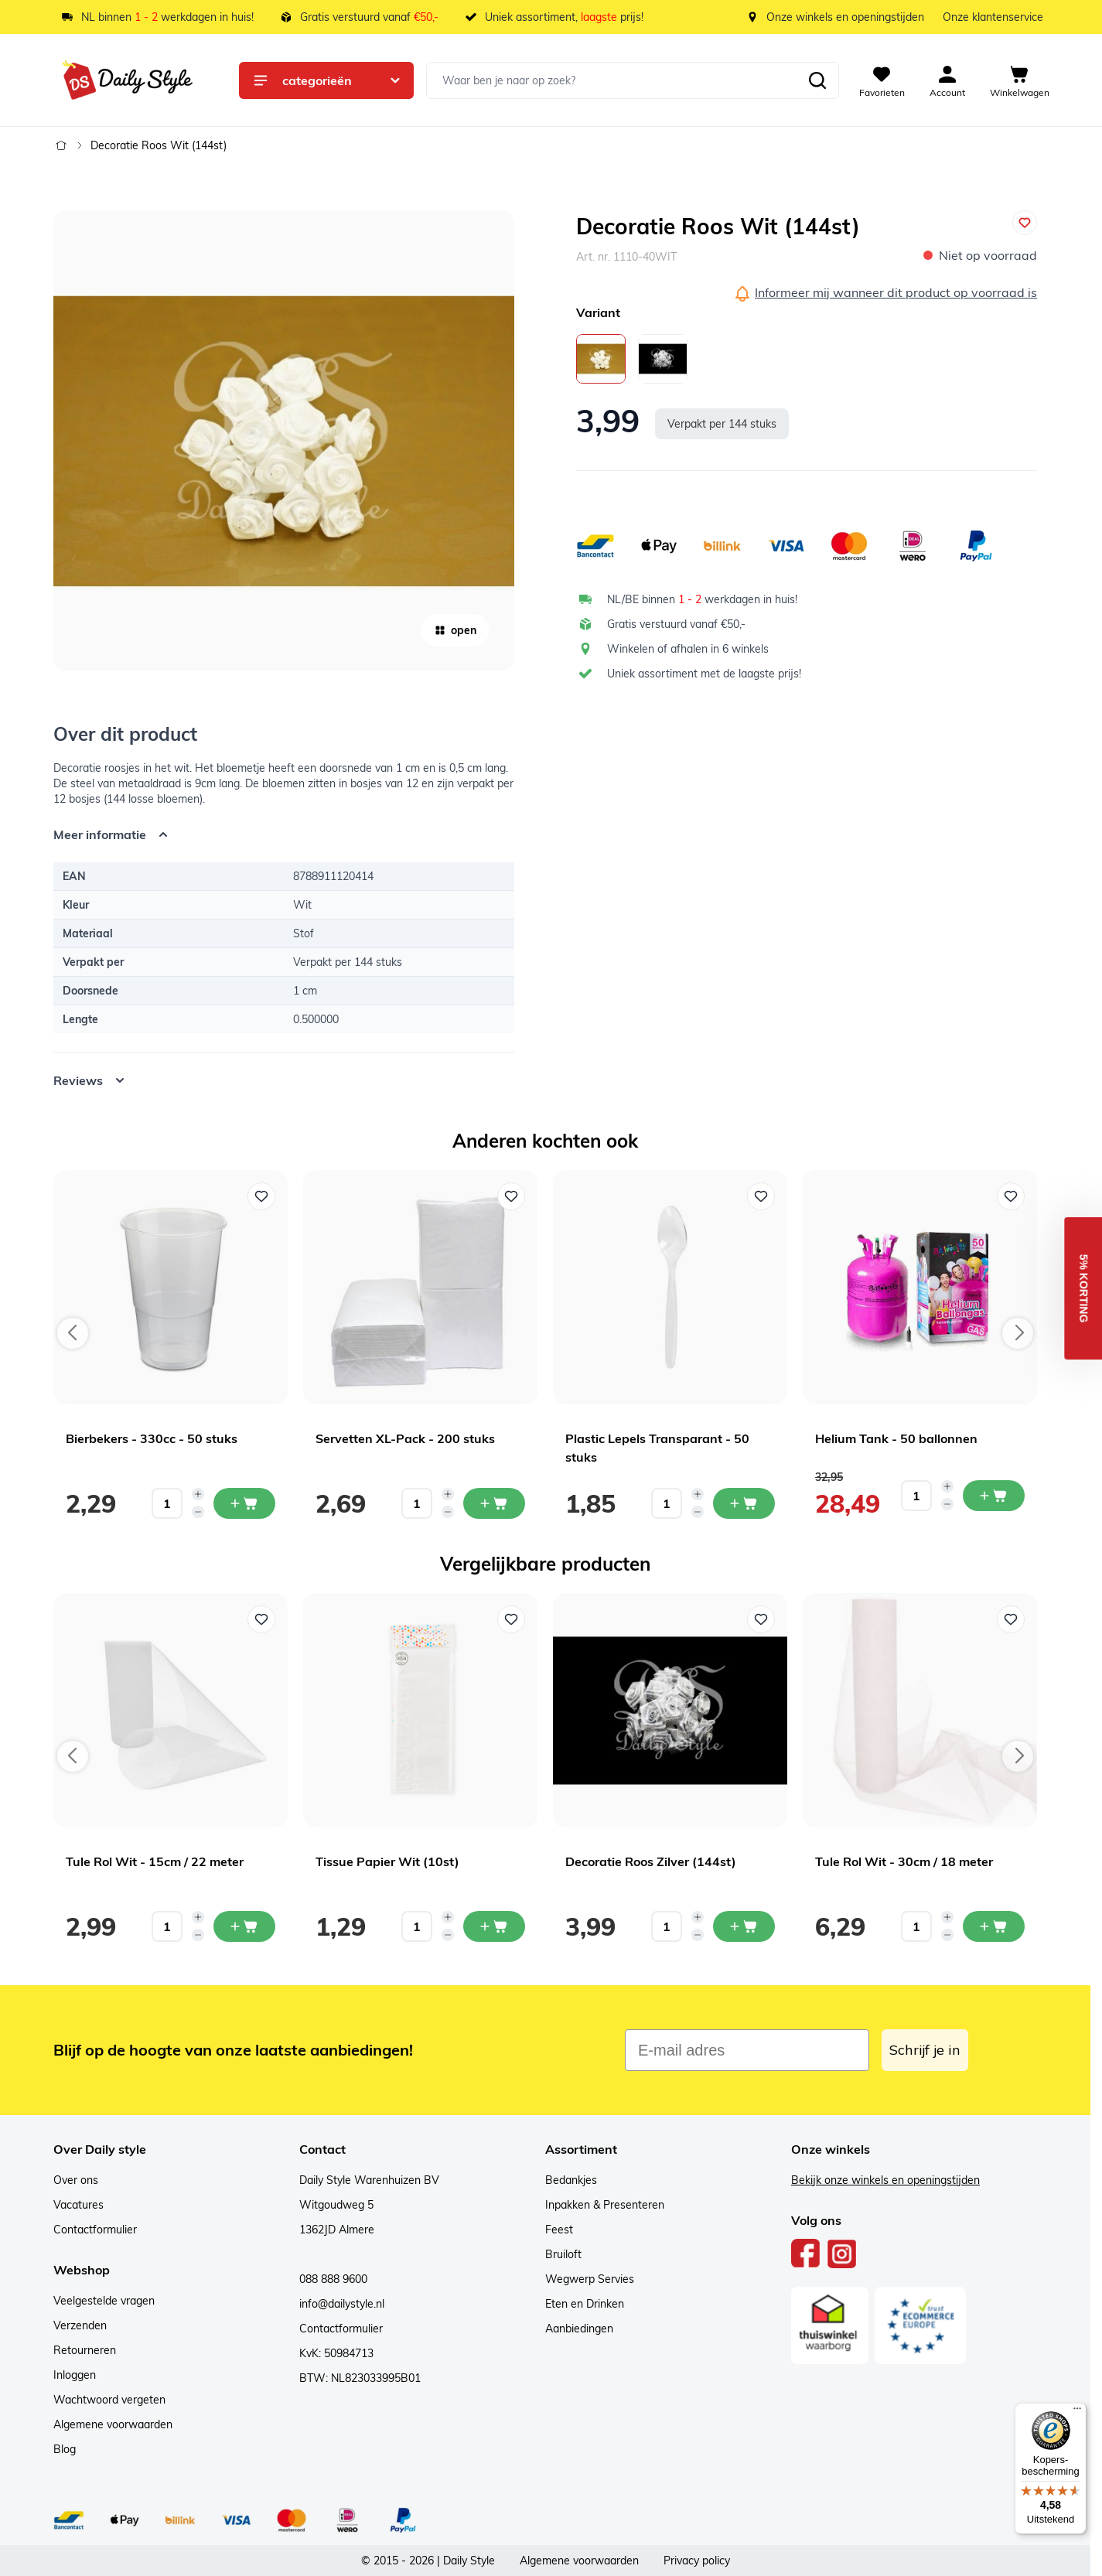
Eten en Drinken (584, 2304)
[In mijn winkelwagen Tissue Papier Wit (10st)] (494, 1926)
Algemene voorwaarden (112, 2424)
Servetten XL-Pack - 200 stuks (405, 1438)
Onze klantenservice (993, 17)
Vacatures (78, 2205)
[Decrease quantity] (198, 1512)
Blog (64, 2449)
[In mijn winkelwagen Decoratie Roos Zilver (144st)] (744, 1926)
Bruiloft (563, 2254)
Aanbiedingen (579, 2328)
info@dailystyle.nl (341, 2304)
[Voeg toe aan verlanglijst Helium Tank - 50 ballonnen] (1011, 1196)
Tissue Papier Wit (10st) (387, 1861)
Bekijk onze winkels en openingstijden (885, 2180)
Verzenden (80, 2325)
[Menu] (1077, 2412)
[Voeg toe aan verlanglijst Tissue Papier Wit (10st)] (511, 1619)
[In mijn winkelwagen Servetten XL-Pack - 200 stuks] (494, 1503)
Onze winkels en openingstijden (845, 17)
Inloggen (74, 2375)
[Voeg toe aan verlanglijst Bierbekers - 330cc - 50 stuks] (261, 1196)
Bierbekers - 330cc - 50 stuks (151, 1438)
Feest (559, 2230)
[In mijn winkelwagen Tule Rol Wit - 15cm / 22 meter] (244, 1926)
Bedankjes (571, 2180)
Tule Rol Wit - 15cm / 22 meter (155, 1861)
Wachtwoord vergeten (109, 2400)
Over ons (75, 2180)
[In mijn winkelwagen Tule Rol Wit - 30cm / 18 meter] (994, 1926)
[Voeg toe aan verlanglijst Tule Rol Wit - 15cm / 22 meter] (261, 1619)
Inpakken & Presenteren (604, 2205)
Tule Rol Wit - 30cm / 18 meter (904, 1861)
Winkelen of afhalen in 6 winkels (688, 649)
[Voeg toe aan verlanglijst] (1024, 222)
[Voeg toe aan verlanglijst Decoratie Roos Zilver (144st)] (761, 1619)
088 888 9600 (333, 2279)
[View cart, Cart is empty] (1019, 80)
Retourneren (84, 2350)
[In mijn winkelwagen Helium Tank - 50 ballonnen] (994, 1495)
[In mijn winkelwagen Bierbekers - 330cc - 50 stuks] (244, 1503)
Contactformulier (95, 2230)
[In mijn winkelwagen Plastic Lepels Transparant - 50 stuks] (744, 1503)
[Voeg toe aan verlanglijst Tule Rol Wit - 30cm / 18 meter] (1011, 1619)
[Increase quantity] (198, 1494)
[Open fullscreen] (283, 440)
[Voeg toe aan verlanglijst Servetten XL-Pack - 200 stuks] (511, 1196)
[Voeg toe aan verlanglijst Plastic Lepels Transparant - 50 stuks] (761, 1196)
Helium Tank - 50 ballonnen (896, 1438)
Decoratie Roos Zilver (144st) (650, 1861)
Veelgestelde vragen (104, 2301)
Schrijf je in (924, 2050)
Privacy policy (697, 2560)
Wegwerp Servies (589, 2279)
